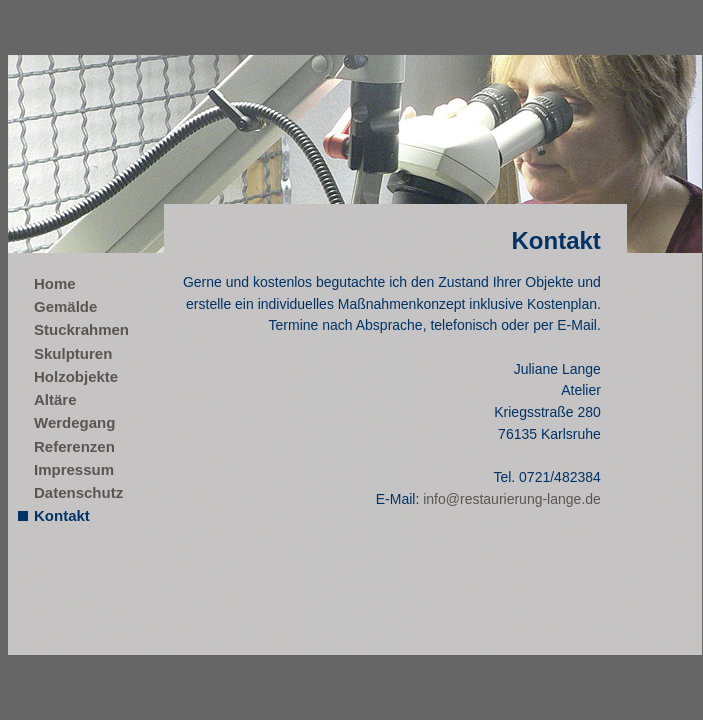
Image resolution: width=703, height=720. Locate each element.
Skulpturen (73, 353)
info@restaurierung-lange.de (512, 499)
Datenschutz (78, 492)
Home (55, 283)
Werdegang (74, 422)
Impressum (74, 469)
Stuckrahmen (81, 329)
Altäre (55, 399)
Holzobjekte (76, 376)
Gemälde (65, 306)
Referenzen (74, 446)
